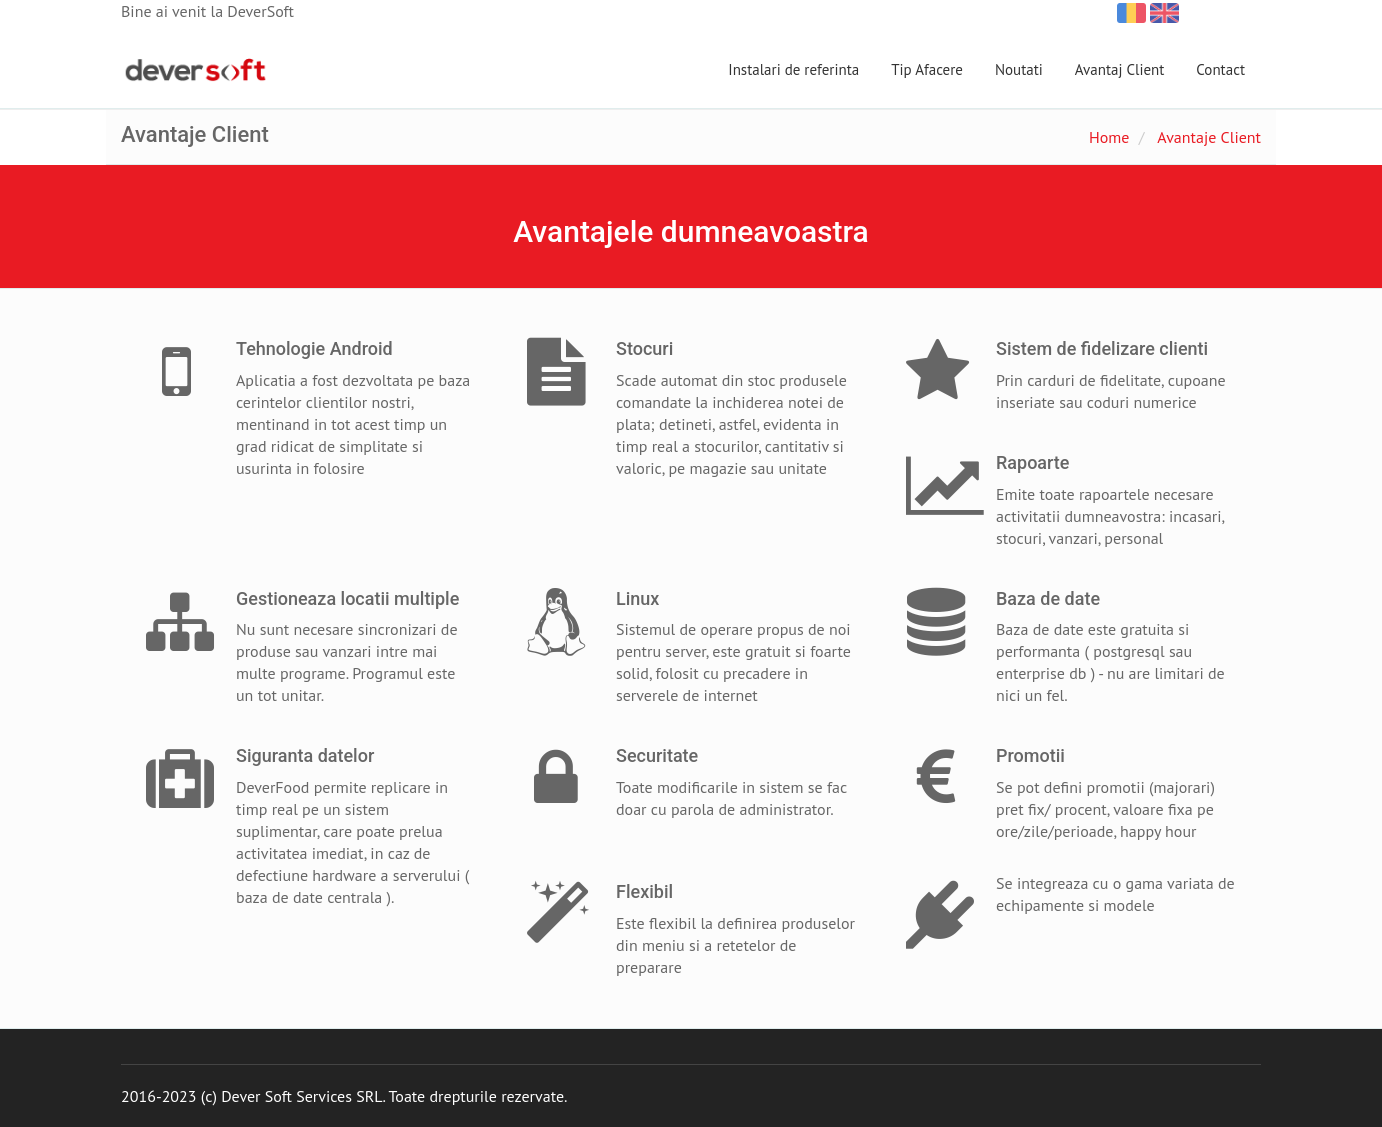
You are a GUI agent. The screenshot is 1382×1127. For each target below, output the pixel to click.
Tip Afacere (927, 69)
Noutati (1019, 69)
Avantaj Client (1120, 69)
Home (1109, 137)
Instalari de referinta (793, 69)
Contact (1220, 69)
